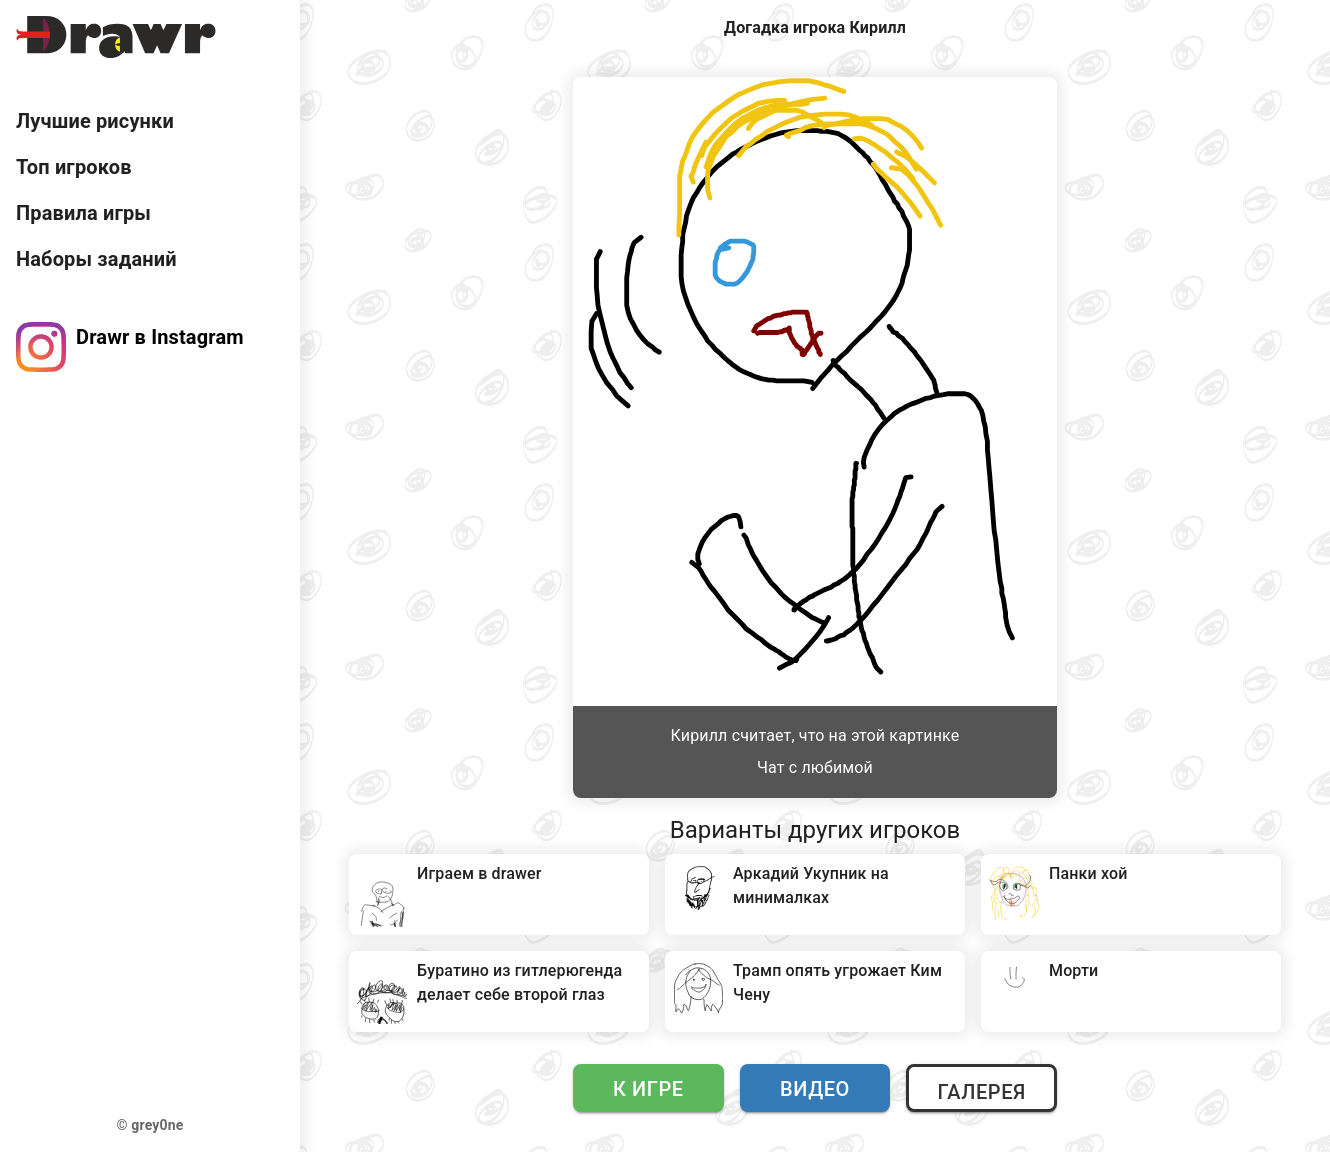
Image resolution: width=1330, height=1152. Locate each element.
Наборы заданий (96, 259)
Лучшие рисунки (95, 121)
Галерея (981, 1092)
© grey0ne (150, 1125)
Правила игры (83, 213)
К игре (648, 1089)
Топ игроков (74, 167)
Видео (815, 1089)
